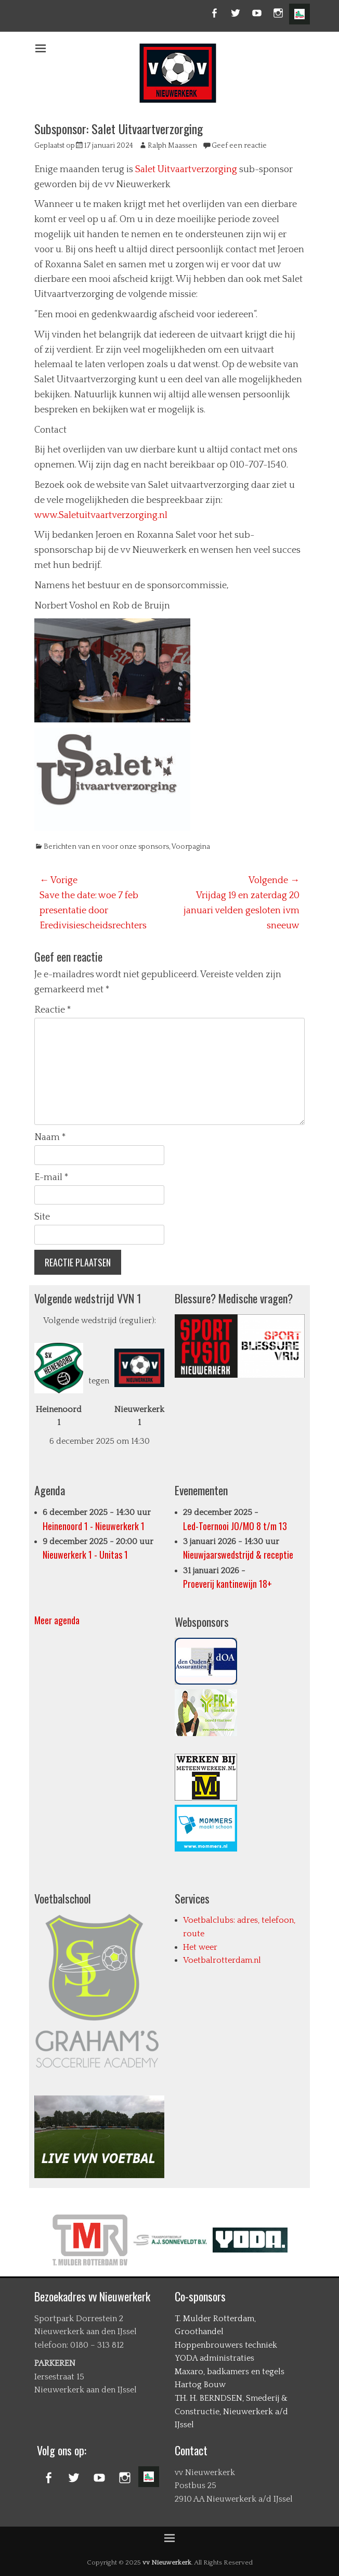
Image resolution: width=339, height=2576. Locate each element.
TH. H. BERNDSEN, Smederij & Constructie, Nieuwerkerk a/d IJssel (231, 2411)
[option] (92, 2240)
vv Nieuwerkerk (166, 2562)
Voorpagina (191, 847)
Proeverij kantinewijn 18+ (227, 1583)
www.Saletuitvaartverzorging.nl (100, 515)
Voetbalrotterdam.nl (222, 1960)
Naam (50, 1137)
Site (42, 1217)
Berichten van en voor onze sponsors (106, 847)
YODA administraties (214, 2358)
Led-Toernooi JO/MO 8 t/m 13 (235, 1526)
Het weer (200, 1947)
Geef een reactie (239, 145)
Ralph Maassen (172, 145)
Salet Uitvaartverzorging (186, 169)
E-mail (51, 1177)
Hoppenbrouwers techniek (226, 2345)
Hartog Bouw (200, 2384)
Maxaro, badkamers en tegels (229, 2371)
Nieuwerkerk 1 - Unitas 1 (85, 1554)
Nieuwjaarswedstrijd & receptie (238, 1554)
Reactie (52, 1010)
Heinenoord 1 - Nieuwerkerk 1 (94, 1526)
